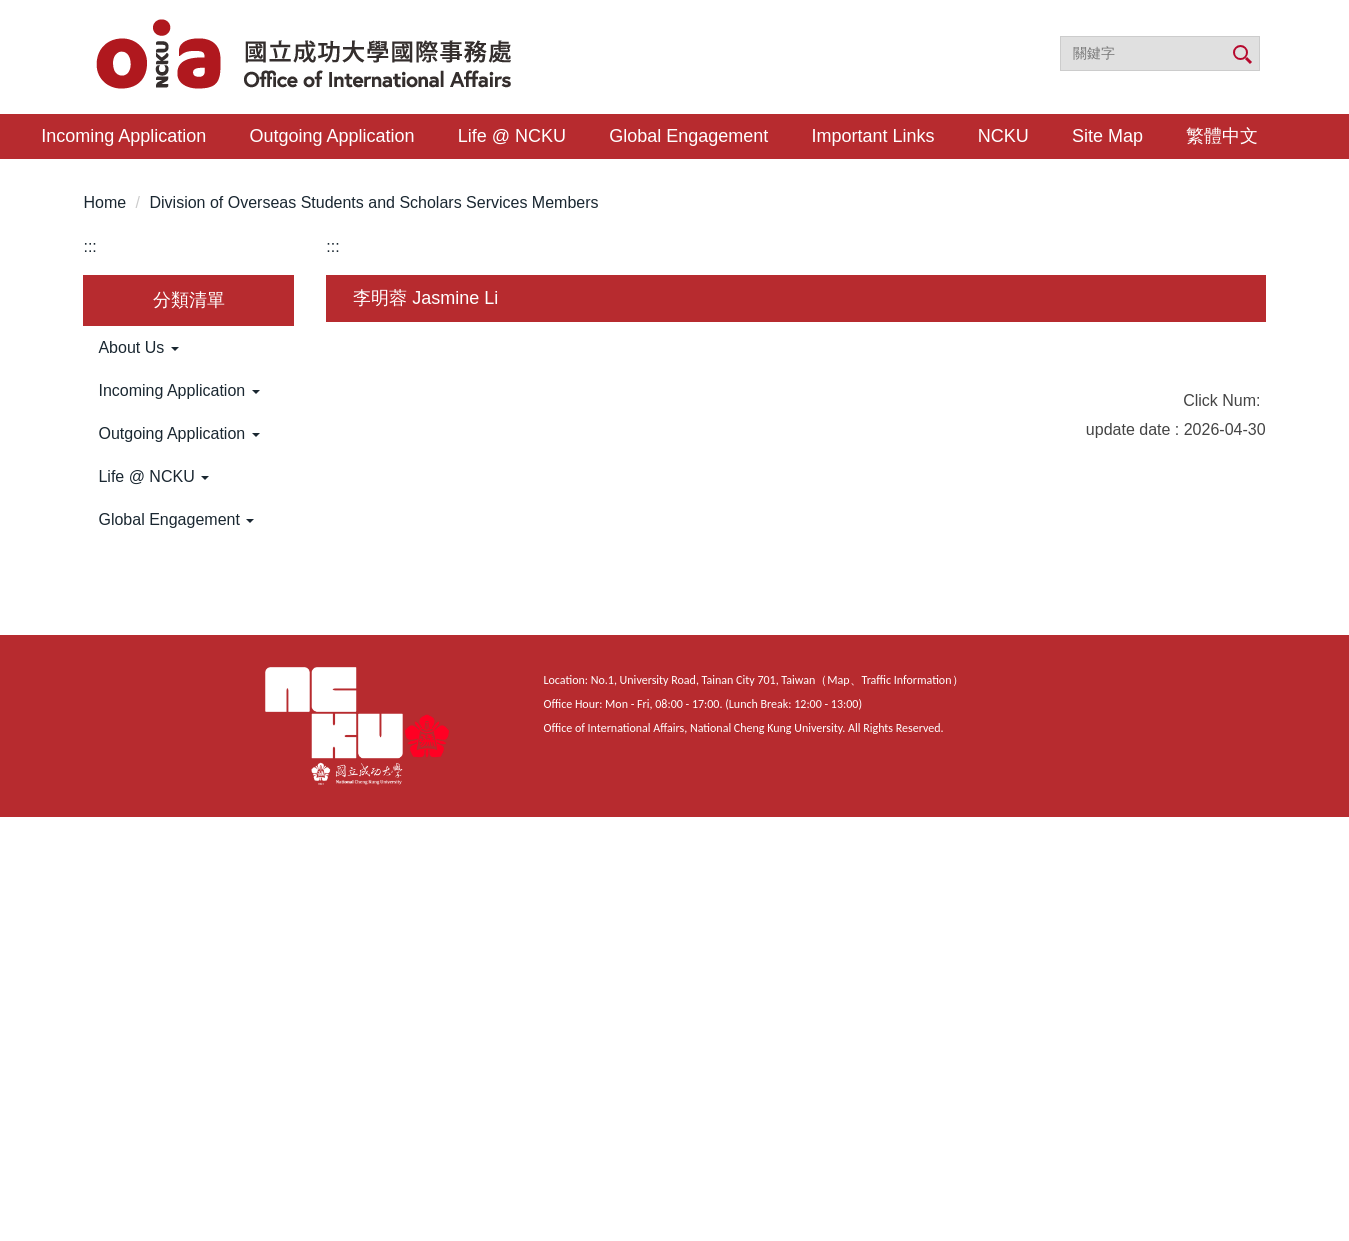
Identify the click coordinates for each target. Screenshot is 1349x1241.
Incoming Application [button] (123, 136)
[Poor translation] (73, 932)
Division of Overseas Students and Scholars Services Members (373, 202)
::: (89, 246)
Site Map (1107, 136)
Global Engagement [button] (688, 136)
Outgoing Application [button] (331, 136)
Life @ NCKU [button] (512, 136)
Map (838, 680)
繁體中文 (1222, 136)
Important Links (873, 136)
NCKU (1003, 136)
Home (104, 202)
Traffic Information (907, 680)
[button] (188, 348)
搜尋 (1241, 55)
